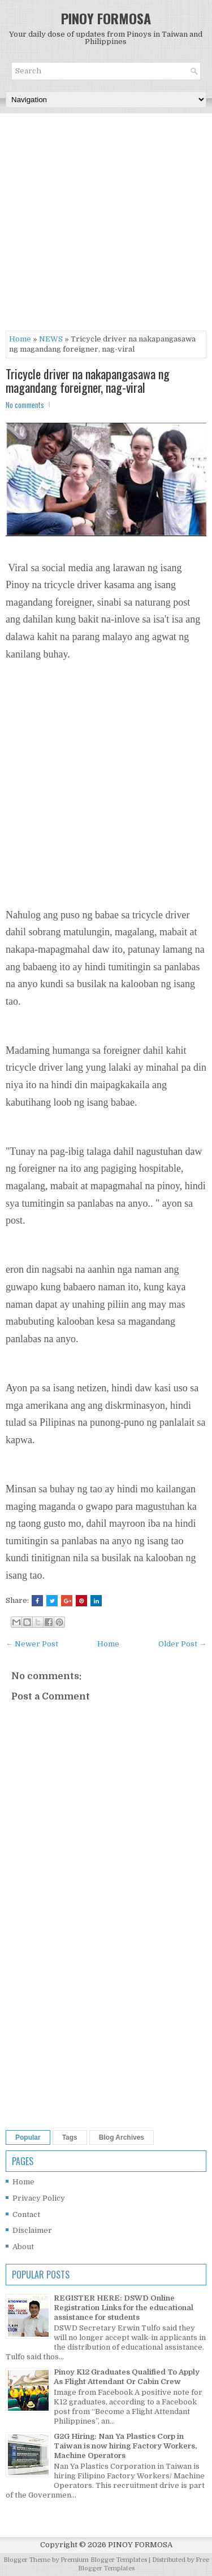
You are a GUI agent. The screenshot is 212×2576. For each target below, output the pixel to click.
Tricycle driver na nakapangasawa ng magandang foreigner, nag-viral (88, 380)
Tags (69, 2137)
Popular (28, 2137)
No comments (25, 404)
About (23, 2246)
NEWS (51, 339)
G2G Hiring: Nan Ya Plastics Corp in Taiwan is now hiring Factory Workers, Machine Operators (125, 2446)
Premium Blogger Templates (103, 2560)
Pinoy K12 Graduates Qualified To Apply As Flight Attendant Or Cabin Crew (127, 2377)
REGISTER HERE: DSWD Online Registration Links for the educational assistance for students (123, 2307)
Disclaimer (32, 2230)
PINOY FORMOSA (106, 18)
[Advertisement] (106, 225)
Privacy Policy (38, 2198)
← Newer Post (32, 1644)
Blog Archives (121, 2137)
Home (20, 339)
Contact (26, 2214)
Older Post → (182, 1644)
